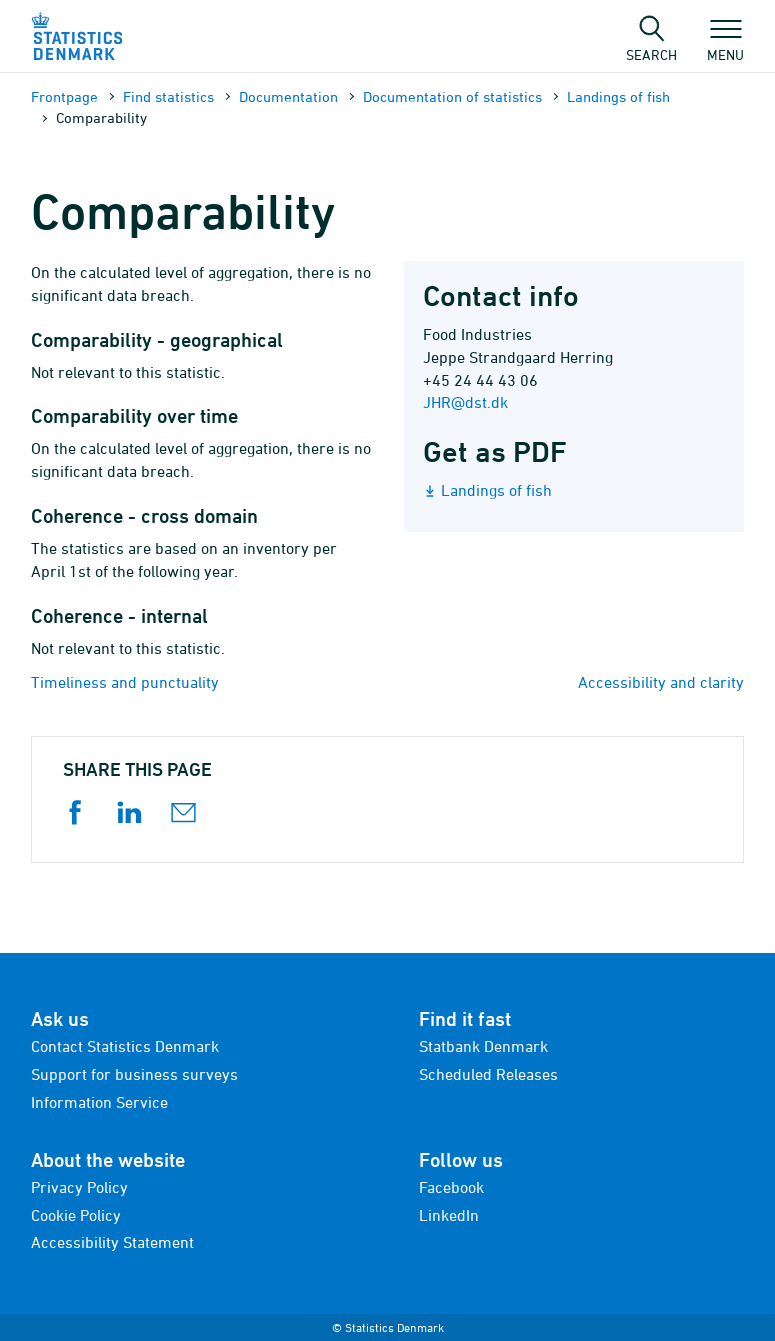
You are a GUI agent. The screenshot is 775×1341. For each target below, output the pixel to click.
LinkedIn (449, 1215)
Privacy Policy (79, 1187)
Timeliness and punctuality (125, 682)
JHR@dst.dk (465, 402)
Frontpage (64, 96)
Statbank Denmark (483, 1046)
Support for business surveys (134, 1074)
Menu (725, 45)
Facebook (451, 1187)
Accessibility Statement (112, 1242)
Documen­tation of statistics (452, 96)
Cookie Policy (76, 1215)
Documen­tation (288, 96)
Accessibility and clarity (661, 682)
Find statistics (168, 96)
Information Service (99, 1102)
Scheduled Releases (488, 1074)
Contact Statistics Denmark (125, 1046)
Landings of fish (618, 96)
